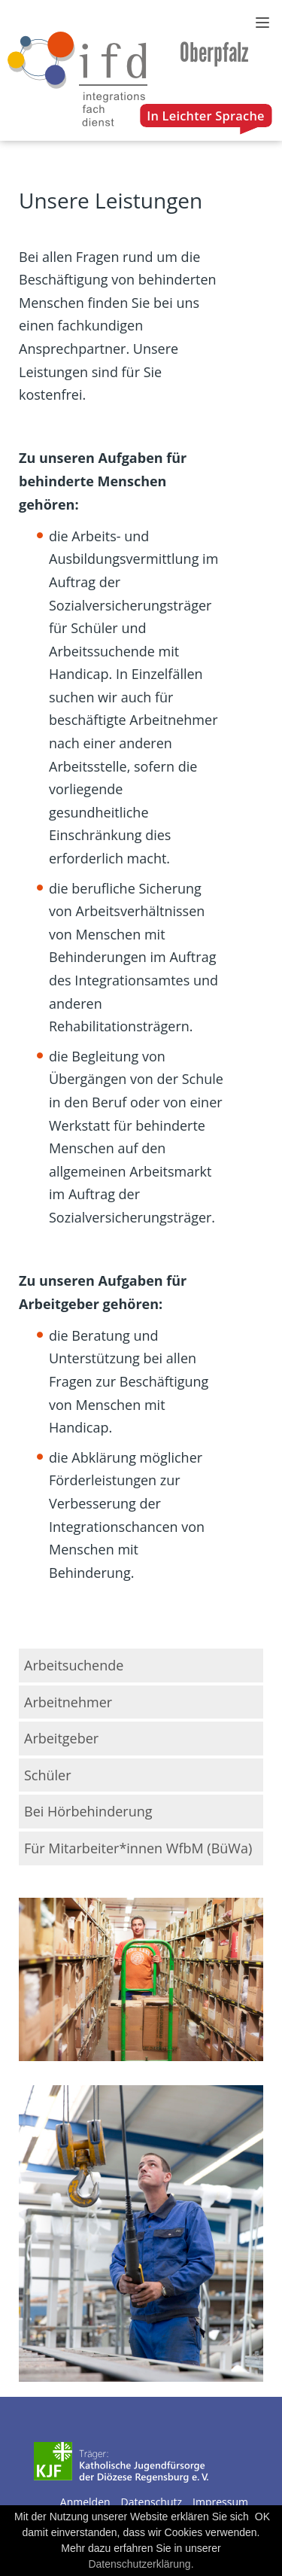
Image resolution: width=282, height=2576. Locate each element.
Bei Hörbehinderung (88, 1811)
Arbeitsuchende (73, 1665)
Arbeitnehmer (68, 1702)
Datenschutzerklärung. (140, 2564)
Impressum (220, 2502)
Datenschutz (151, 2502)
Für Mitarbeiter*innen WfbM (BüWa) (138, 1848)
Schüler (47, 1775)
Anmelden (85, 2502)
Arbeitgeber (61, 1738)
